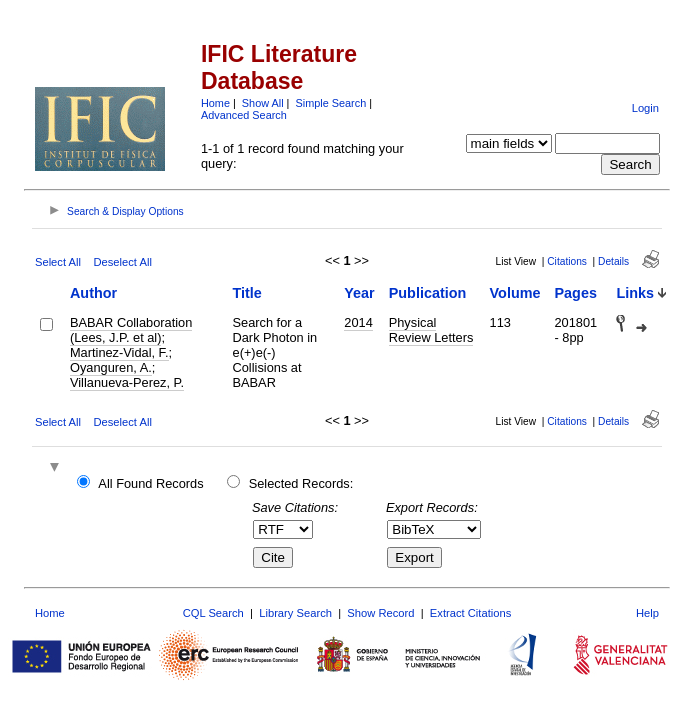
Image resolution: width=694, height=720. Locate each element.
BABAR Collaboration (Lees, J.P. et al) (131, 330)
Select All (58, 262)
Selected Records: (301, 483)
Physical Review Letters (431, 330)
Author (93, 293)
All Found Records (150, 483)
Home (215, 103)
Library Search (295, 613)
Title (247, 293)
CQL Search (213, 613)
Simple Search (330, 103)
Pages (575, 293)
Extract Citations (470, 613)
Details (613, 261)
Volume (515, 293)
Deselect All (122, 262)
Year (359, 293)
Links (635, 293)
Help (647, 613)
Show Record (380, 613)
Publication (428, 293)
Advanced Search (244, 115)
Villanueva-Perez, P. (127, 382)
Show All (263, 103)
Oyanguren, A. (111, 367)
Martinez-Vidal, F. (119, 352)
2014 (358, 322)
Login (645, 108)
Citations (567, 261)
